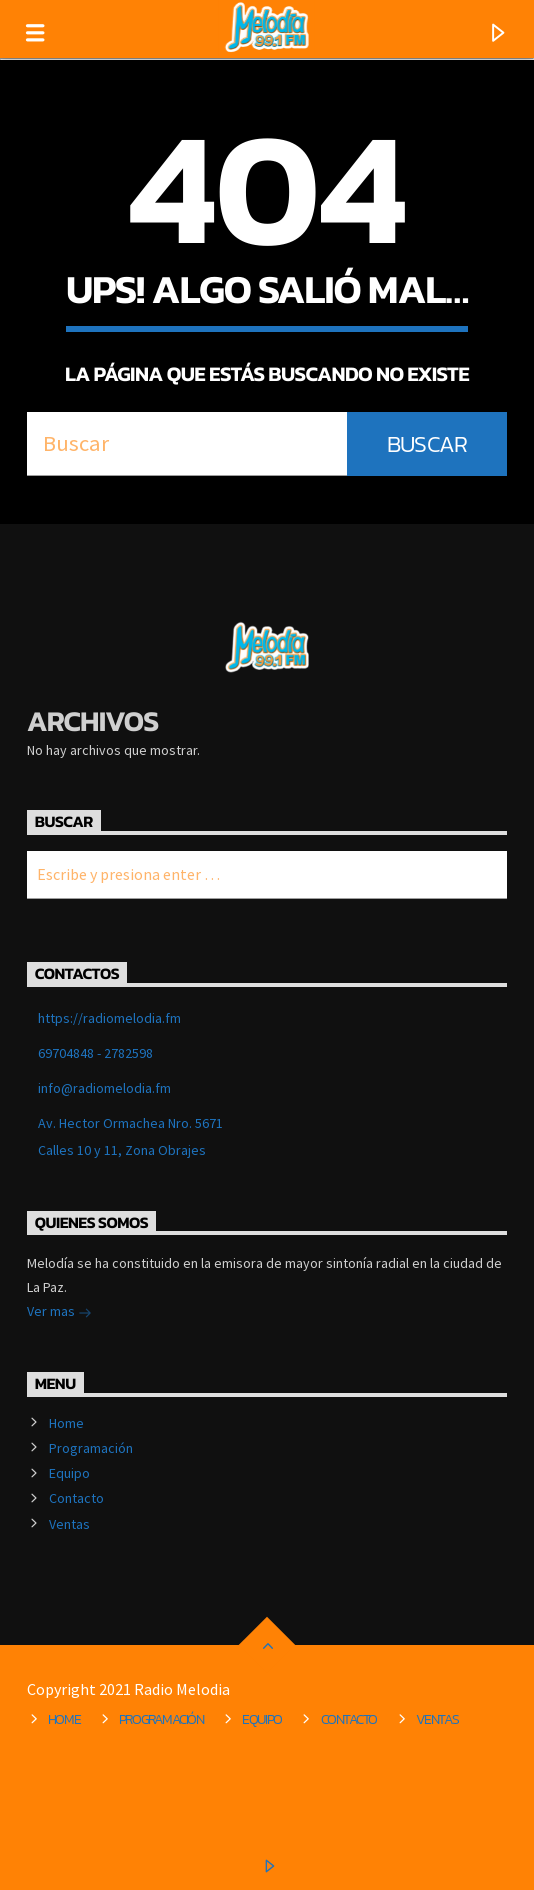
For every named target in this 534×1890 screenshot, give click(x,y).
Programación (91, 1448)
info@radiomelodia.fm (104, 1088)
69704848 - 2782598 (95, 1053)
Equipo (69, 1473)
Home (66, 1423)
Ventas (69, 1524)
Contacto (76, 1498)
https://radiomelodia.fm (109, 1018)
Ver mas (59, 1313)
